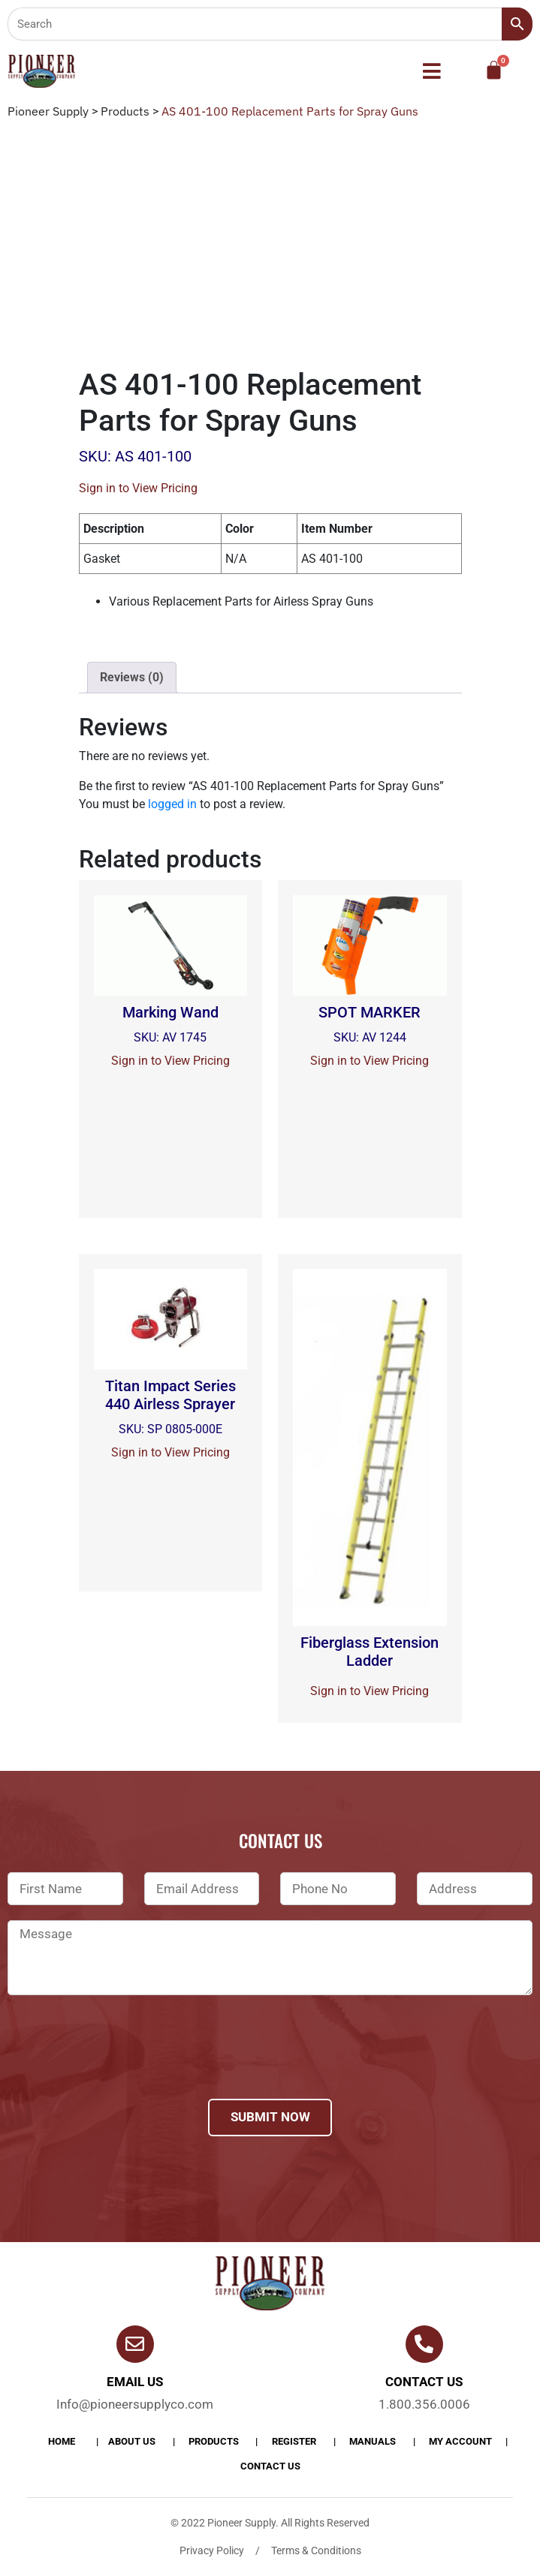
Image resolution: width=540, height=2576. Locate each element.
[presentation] (122, 2066)
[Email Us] (135, 2344)
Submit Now (270, 2116)
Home (61, 2441)
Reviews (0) (132, 677)
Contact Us (270, 2466)
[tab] (131, 677)
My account (460, 2441)
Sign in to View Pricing (138, 488)
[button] (432, 71)
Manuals (372, 2441)
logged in (172, 804)
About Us (131, 2441)
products (214, 2441)
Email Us (135, 2381)
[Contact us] (424, 2344)
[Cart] (494, 70)
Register (294, 2441)
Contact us (424, 2381)
